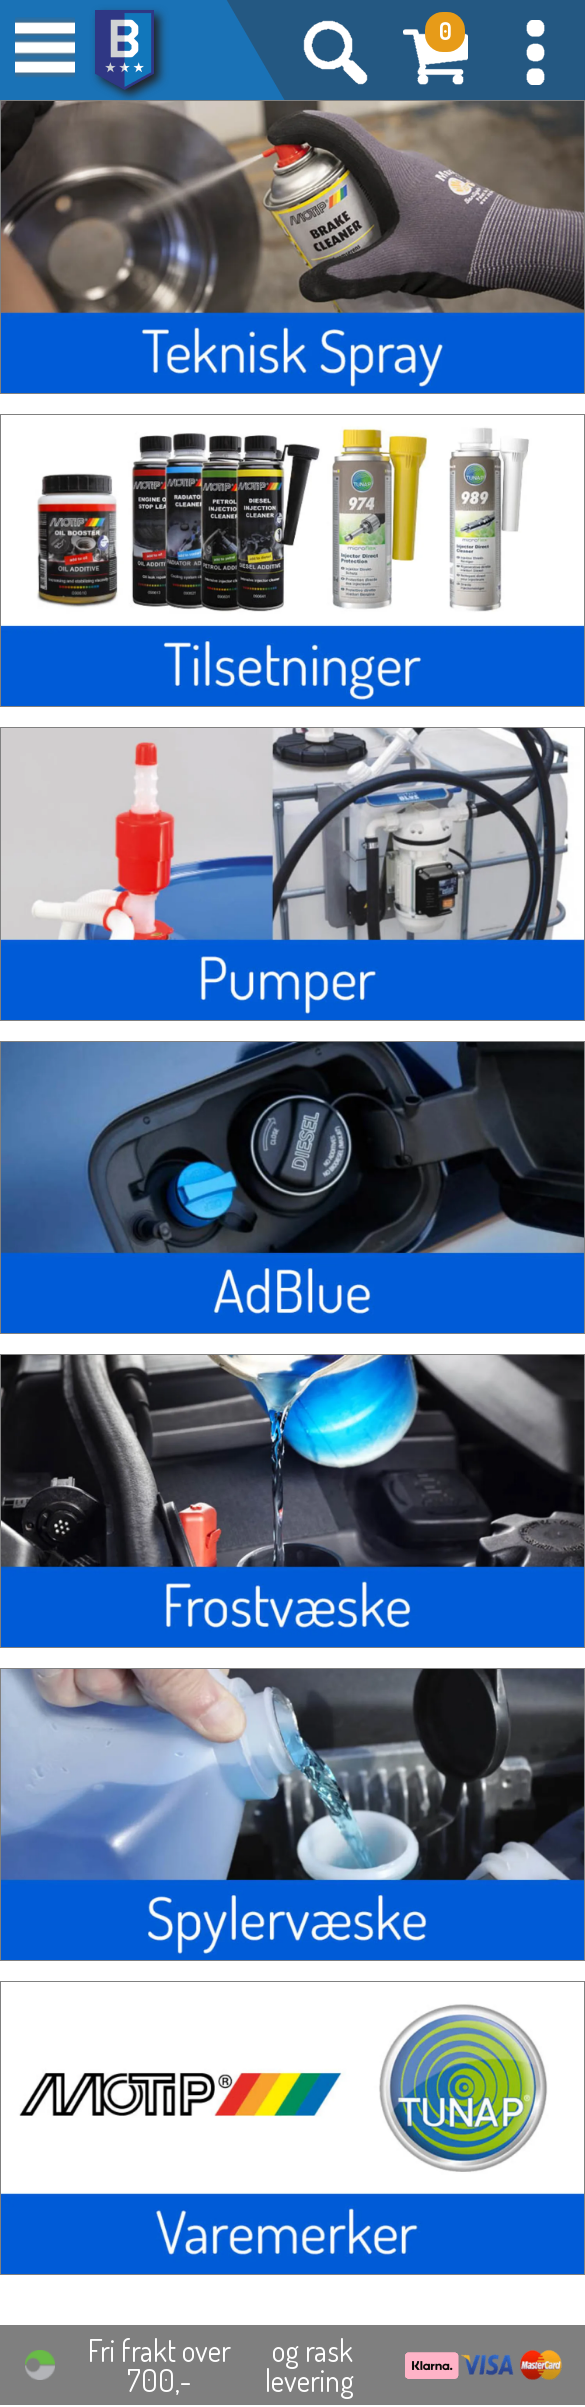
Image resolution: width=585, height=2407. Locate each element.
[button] (535, 50)
